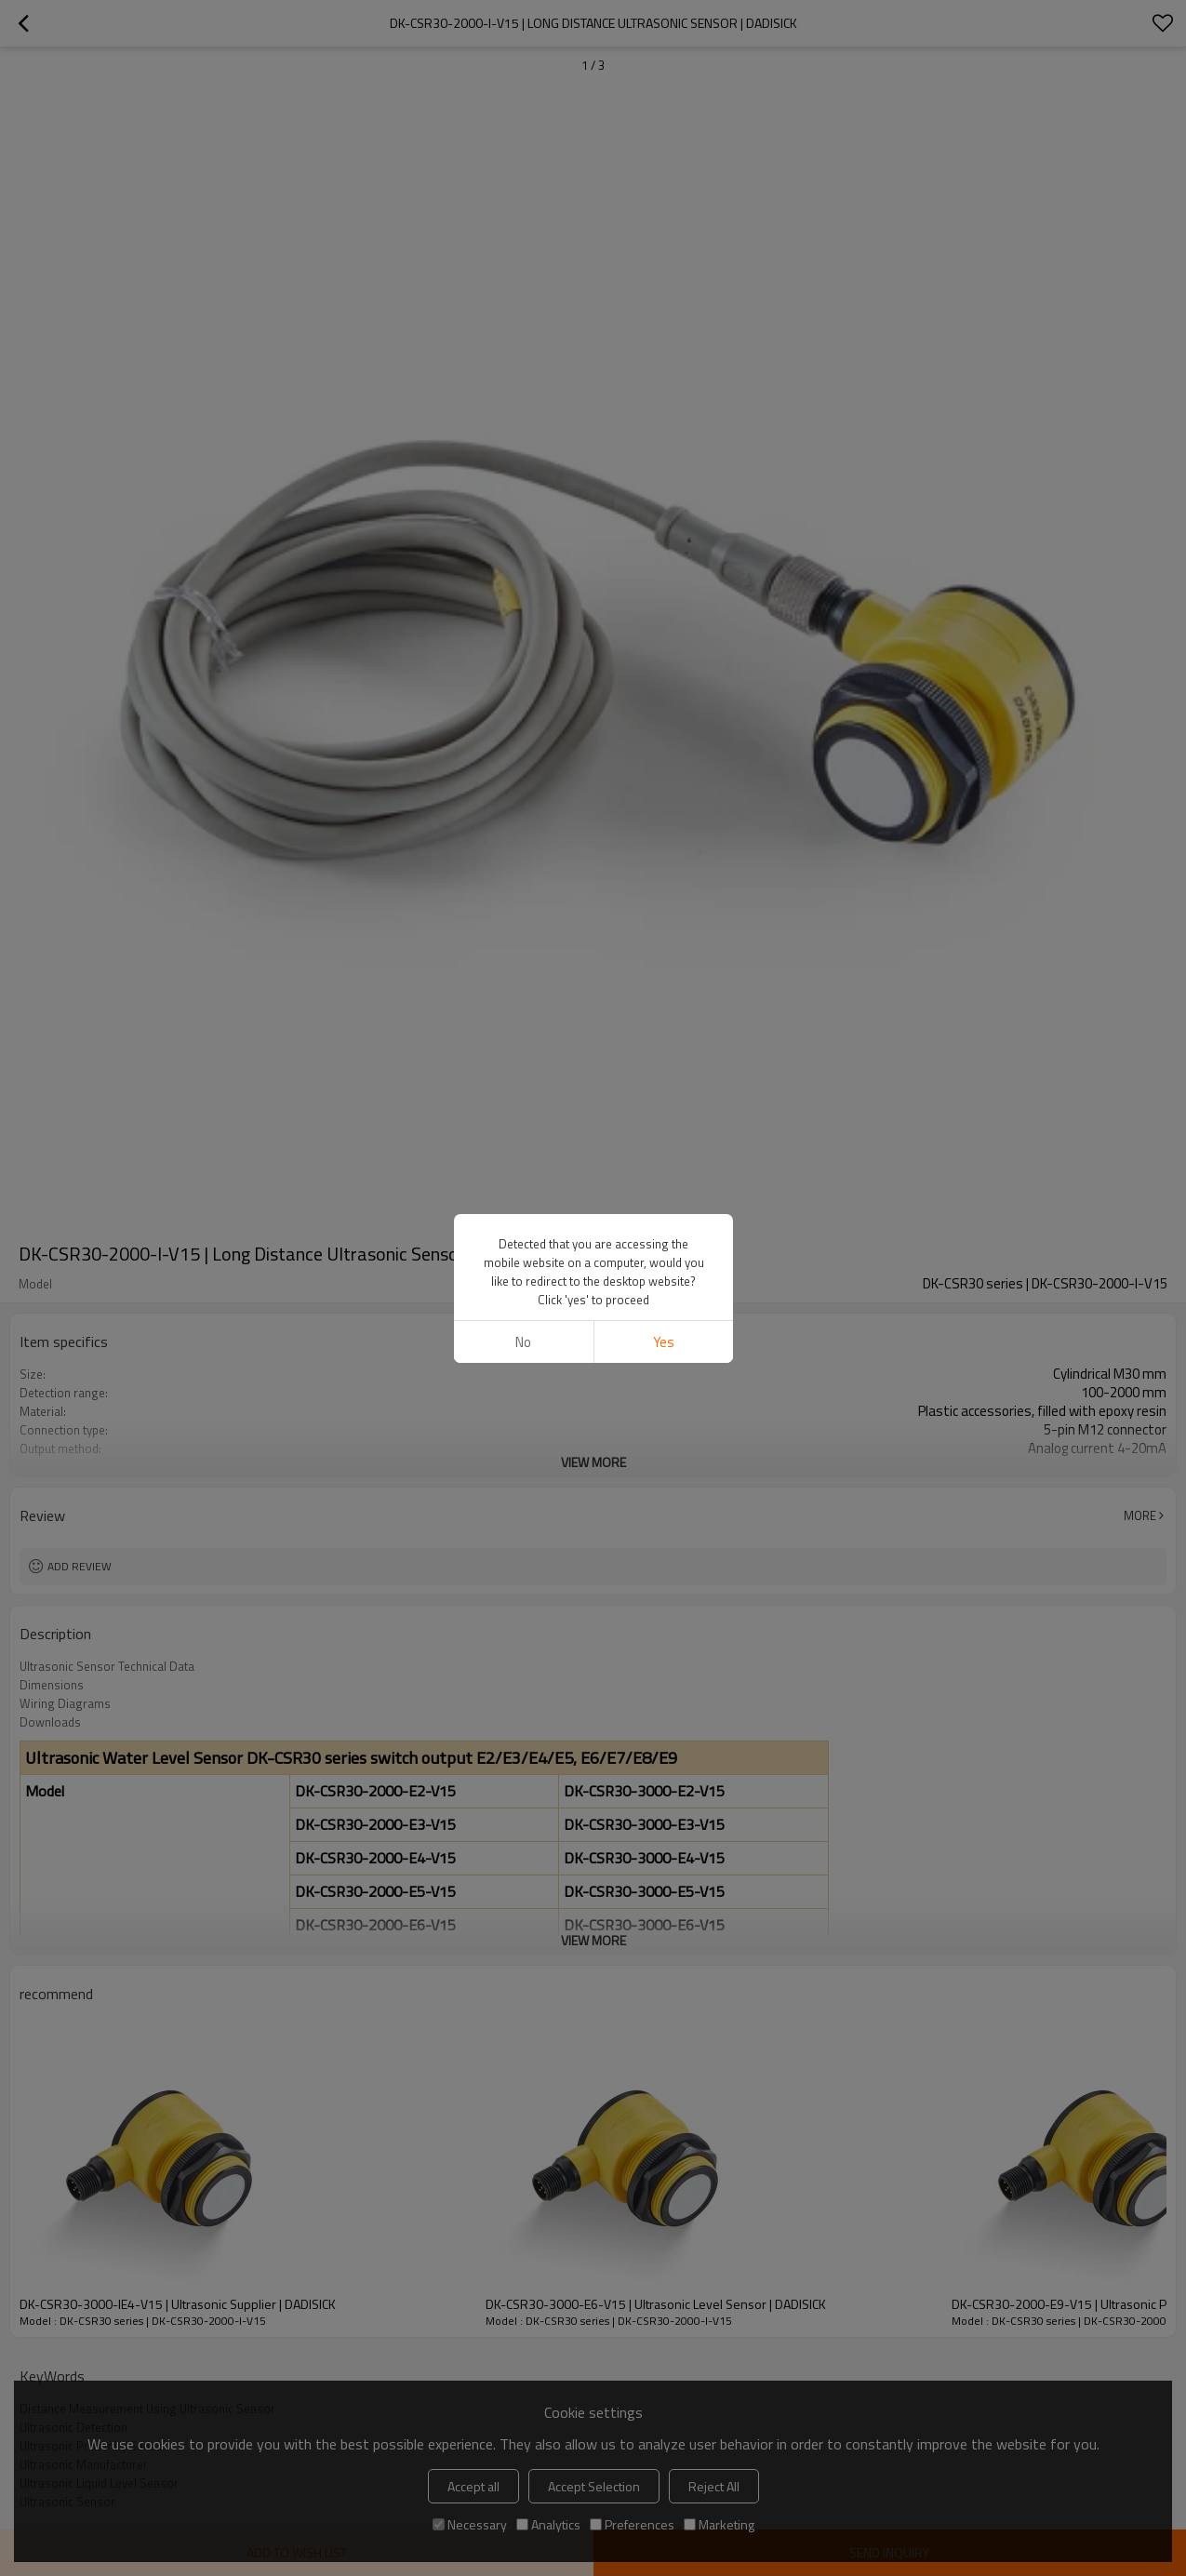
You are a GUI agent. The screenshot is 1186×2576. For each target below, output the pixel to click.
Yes (662, 1342)
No (523, 1342)
